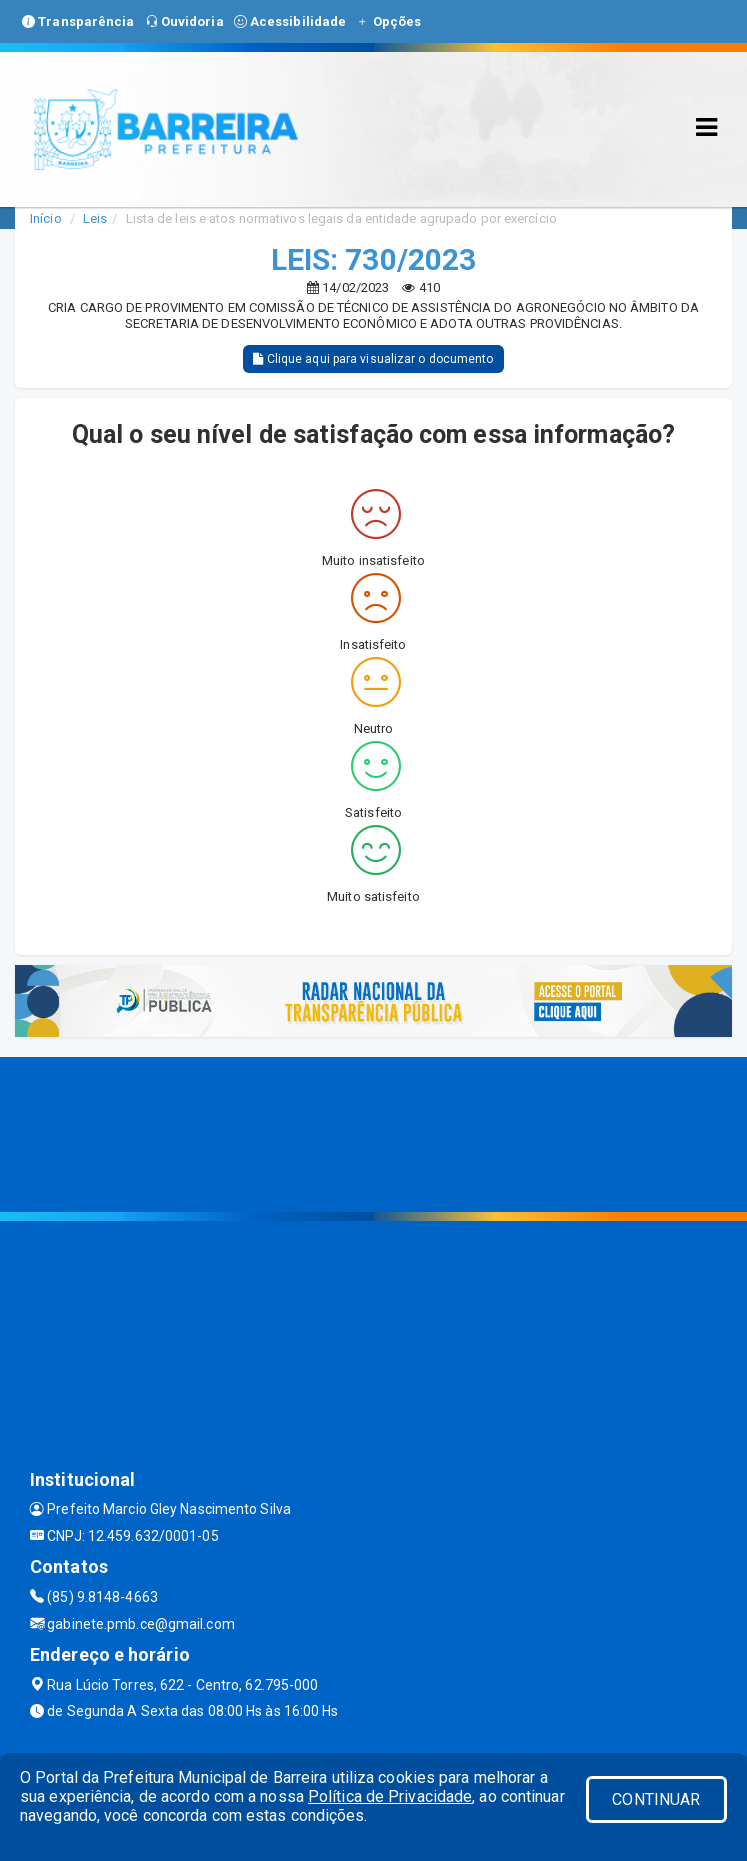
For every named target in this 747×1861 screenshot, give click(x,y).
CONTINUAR (656, 1799)
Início (46, 218)
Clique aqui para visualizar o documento (373, 359)
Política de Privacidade (390, 1796)
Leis (95, 218)
